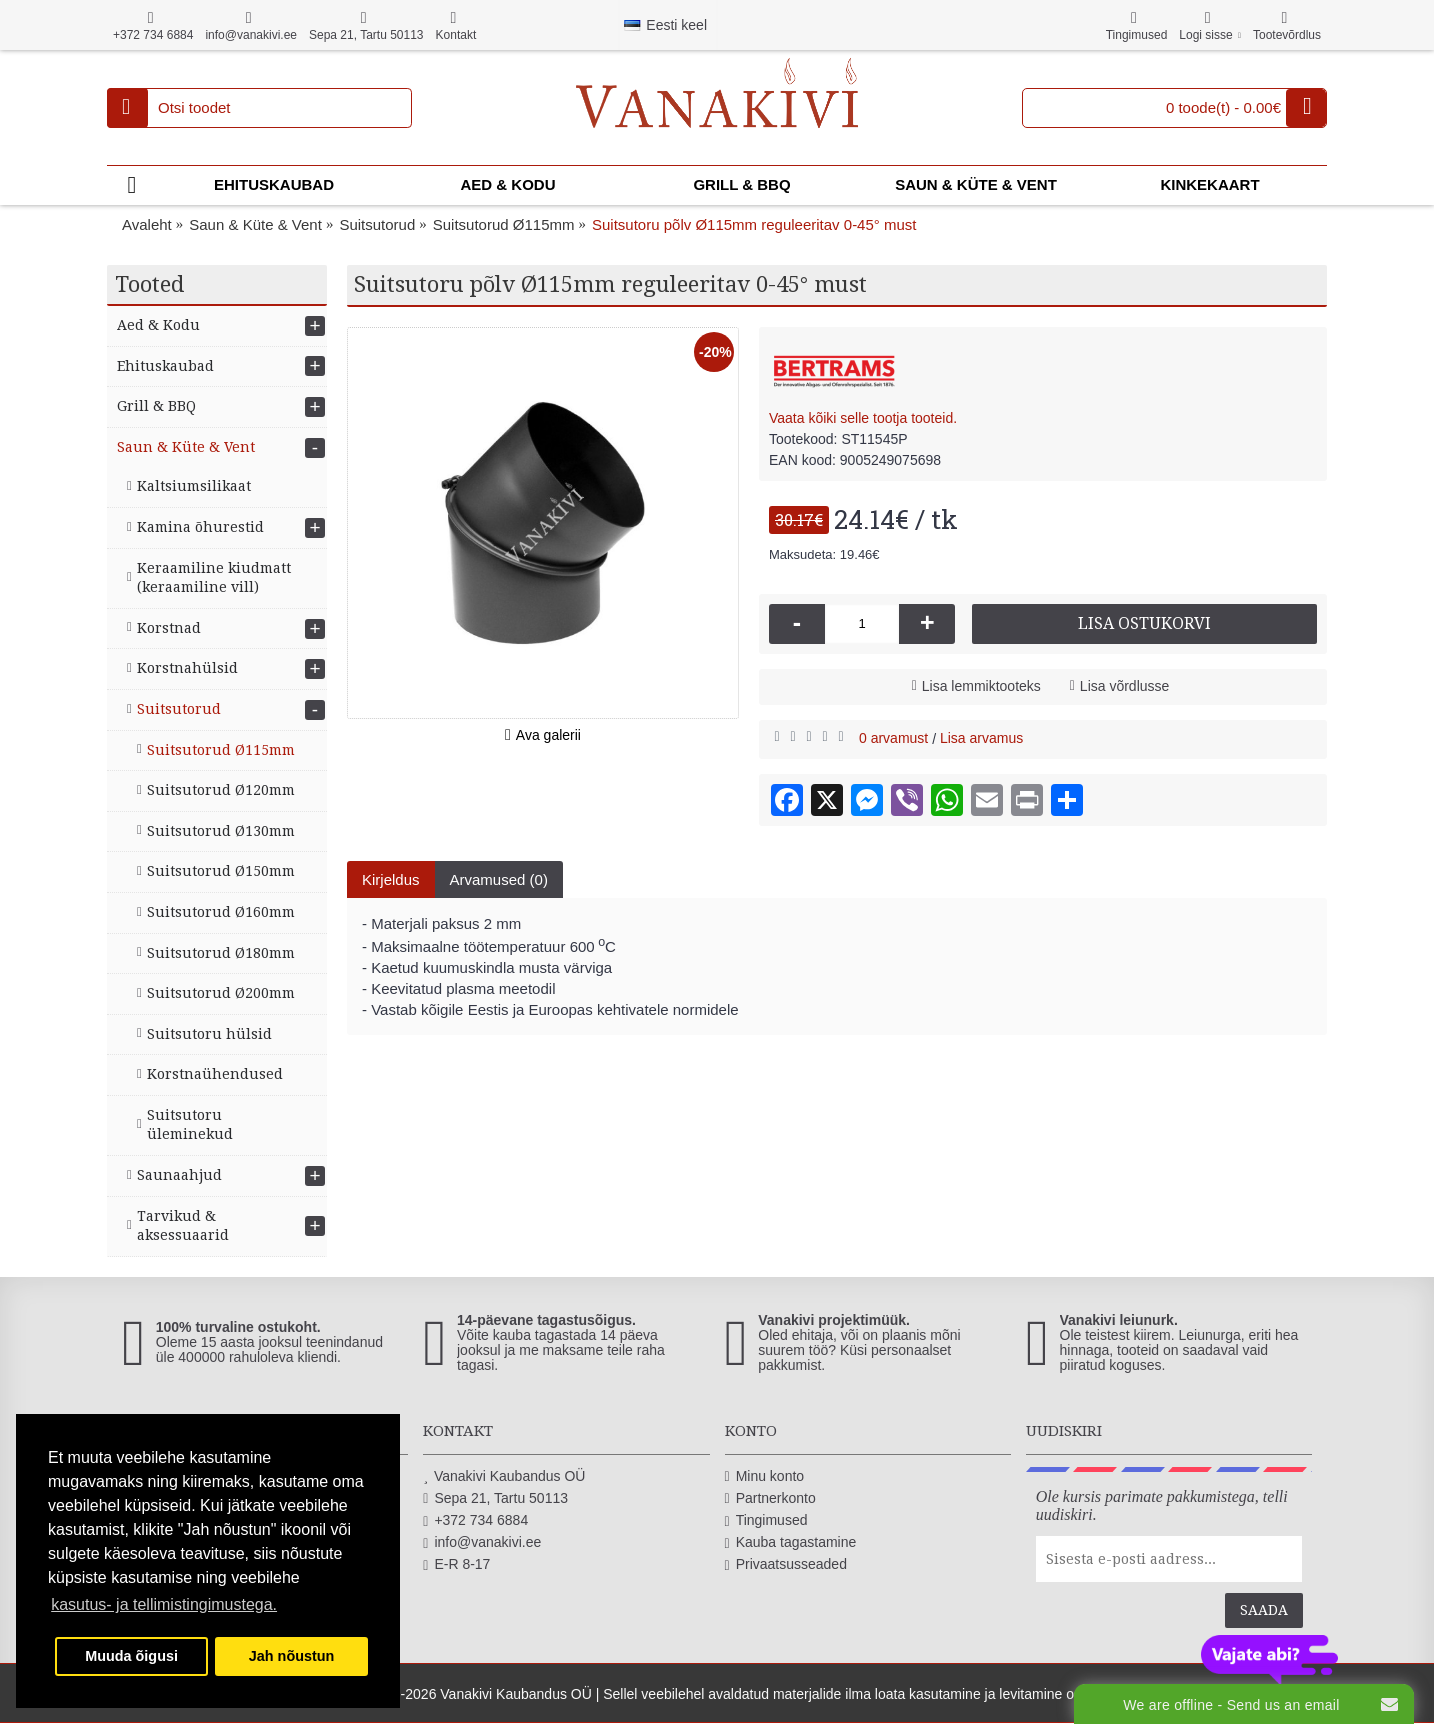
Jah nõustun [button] (292, 1656)
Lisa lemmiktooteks (981, 686)
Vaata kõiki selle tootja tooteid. (863, 418)
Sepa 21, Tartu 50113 (495, 1498)
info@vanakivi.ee (482, 1542)
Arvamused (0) (499, 879)
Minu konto (765, 1476)
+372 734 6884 (475, 1520)
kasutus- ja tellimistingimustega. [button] (164, 1604)
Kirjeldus (391, 879)
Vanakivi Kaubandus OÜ (504, 1476)
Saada (1264, 1610)
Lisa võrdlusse (1125, 686)
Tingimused (766, 1520)
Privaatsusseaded (786, 1564)
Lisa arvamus (981, 738)
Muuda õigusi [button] (131, 1656)
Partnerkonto (770, 1498)
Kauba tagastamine (791, 1542)
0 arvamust (893, 738)
